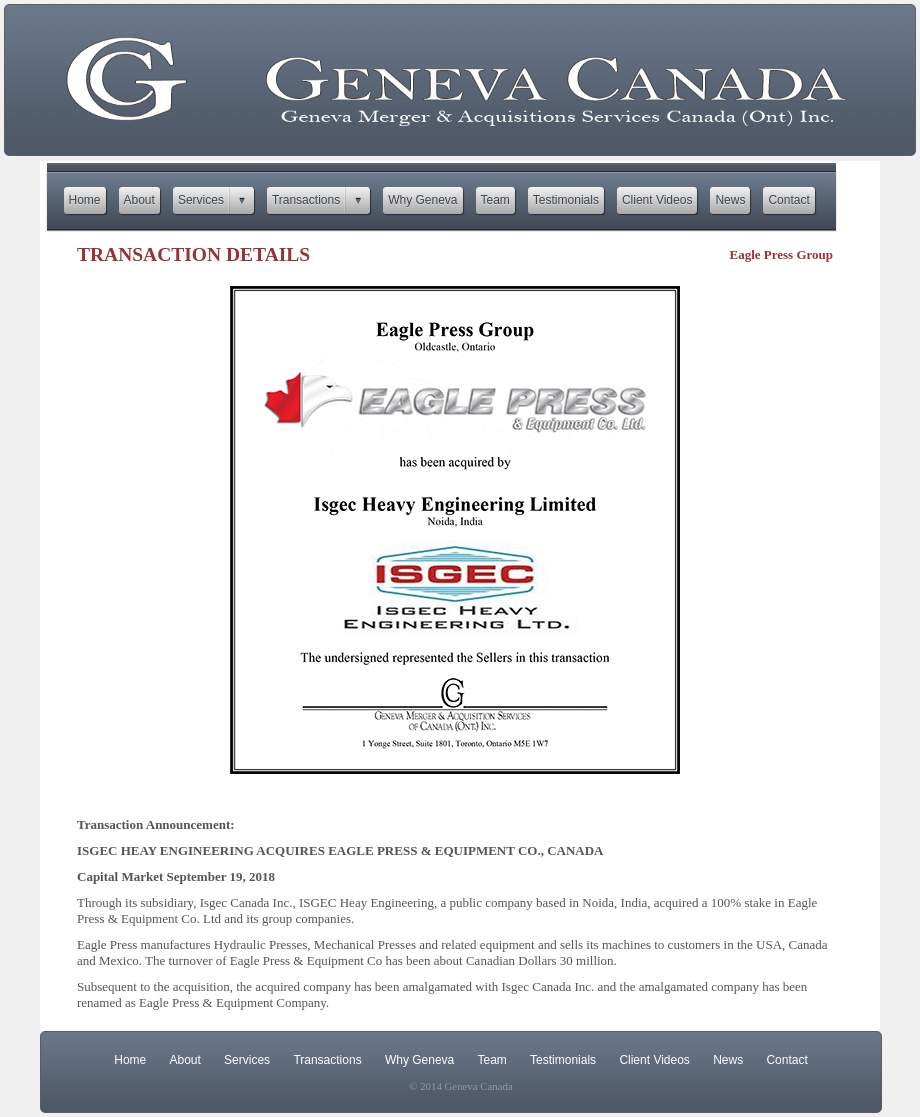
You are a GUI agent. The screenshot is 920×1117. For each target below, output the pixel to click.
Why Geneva (419, 1060)
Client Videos (654, 1060)
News (728, 1060)
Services (247, 1060)
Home (130, 1060)
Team (492, 1060)
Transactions (327, 1060)
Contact (786, 1060)
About (185, 1060)
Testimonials (563, 1060)
